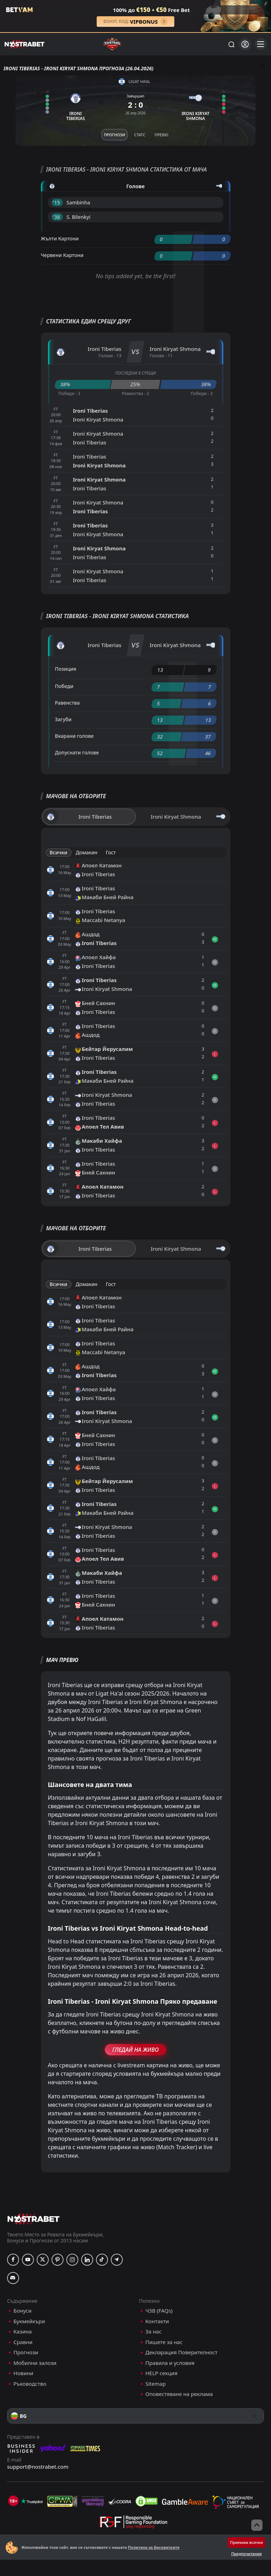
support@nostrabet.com (37, 2466)
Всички (58, 852)
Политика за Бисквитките (153, 2547)
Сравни (22, 2342)
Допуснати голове (77, 752)
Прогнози (25, 2352)
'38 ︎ (57, 217)
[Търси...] (231, 44)
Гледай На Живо (135, 2050)
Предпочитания (246, 2553)
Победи (64, 686)
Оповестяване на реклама (179, 2394)
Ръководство (29, 2383)
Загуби (63, 719)
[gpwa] (62, 2501)
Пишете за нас (163, 2342)
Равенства (67, 702)
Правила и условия (169, 2363)
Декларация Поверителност (181, 2352)
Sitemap (155, 2383)
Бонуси (22, 2310)
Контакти (157, 2321)
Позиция (66, 668)
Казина (22, 2331)
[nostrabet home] (33, 2219)
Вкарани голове (74, 736)
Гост (111, 852)
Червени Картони (62, 255)
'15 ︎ (57, 202)
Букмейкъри (29, 2321)
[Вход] (245, 44)
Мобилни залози (34, 2363)
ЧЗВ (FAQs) (159, 2310)
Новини (23, 2373)
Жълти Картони (60, 238)
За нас (153, 2331)
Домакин (86, 852)
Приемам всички (246, 2542)
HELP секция (161, 2373)
